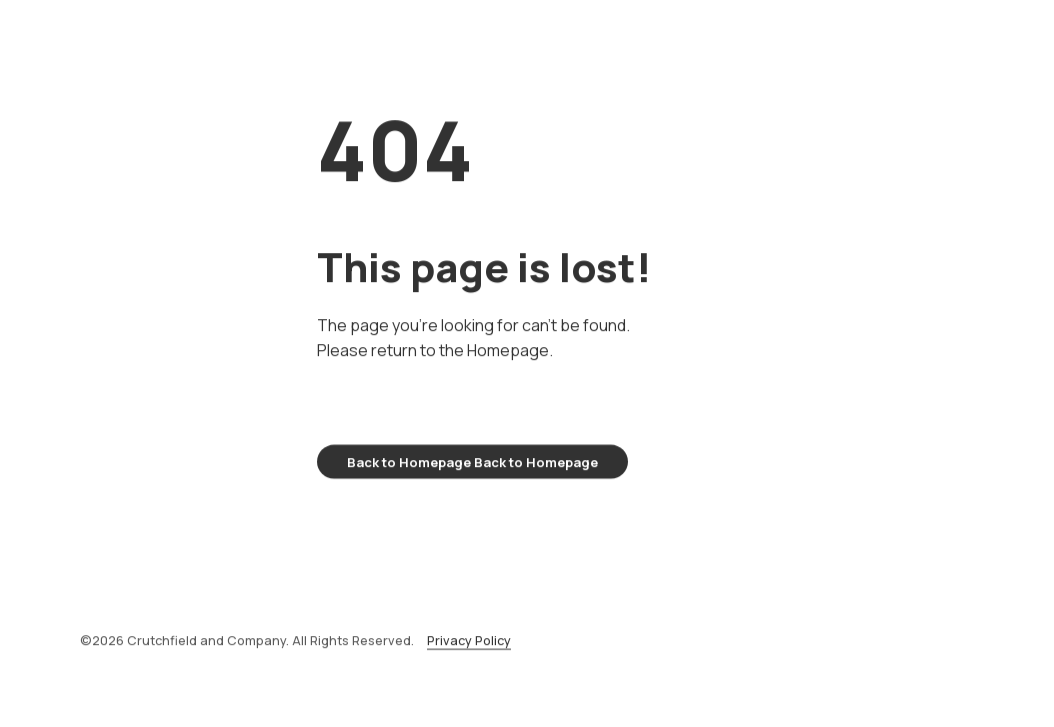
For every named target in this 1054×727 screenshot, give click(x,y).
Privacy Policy (469, 647)
